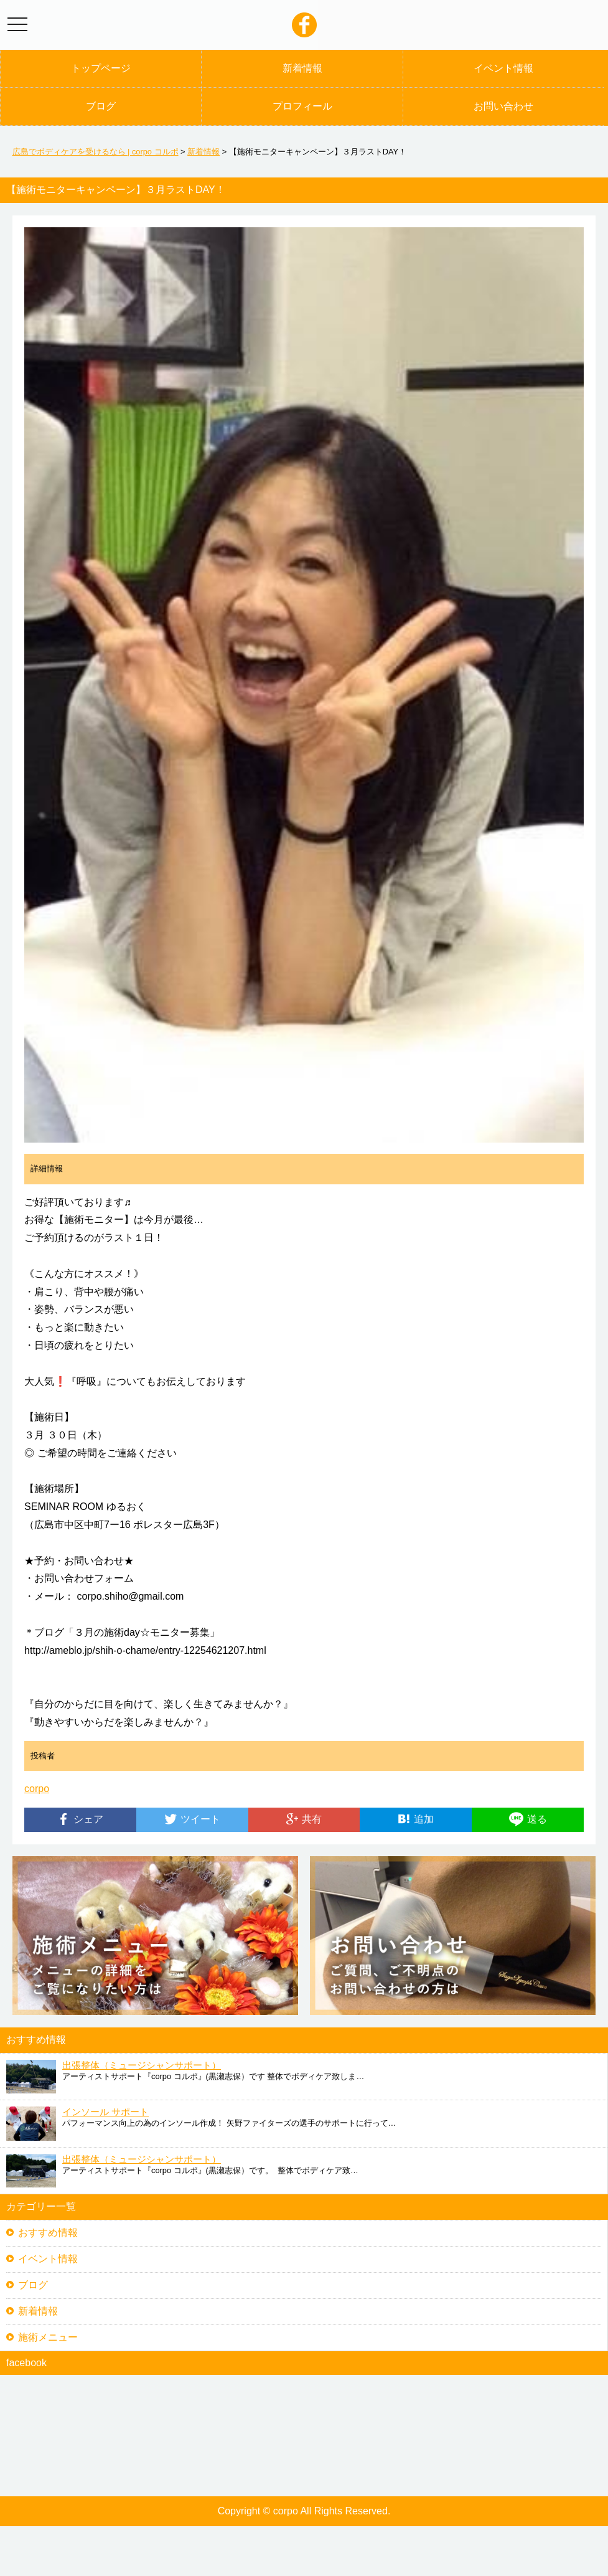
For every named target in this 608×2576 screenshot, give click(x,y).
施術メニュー (48, 2337)
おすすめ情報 (48, 2232)
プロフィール (302, 106)
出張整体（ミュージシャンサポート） (141, 2065)
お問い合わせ (503, 106)
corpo (36, 1788)
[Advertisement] (304, 2551)
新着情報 (302, 68)
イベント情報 (503, 68)
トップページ (101, 68)
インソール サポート (105, 2112)
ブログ (101, 106)
